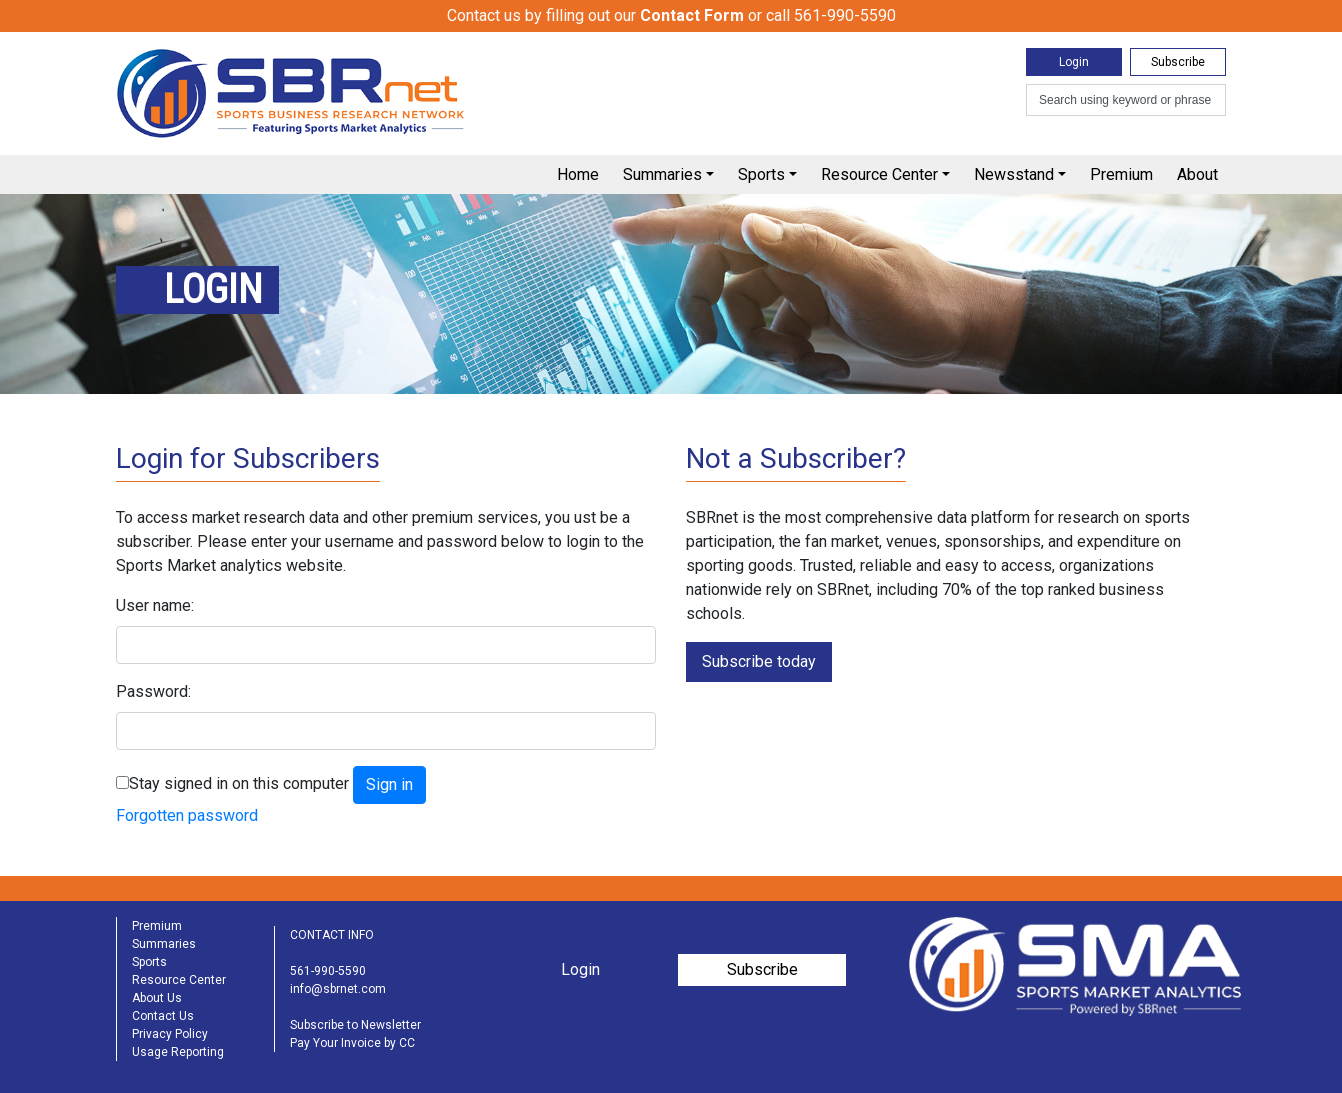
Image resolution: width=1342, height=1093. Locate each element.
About (1197, 174)
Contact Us (163, 1016)
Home (578, 174)
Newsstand (1014, 174)
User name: (155, 605)
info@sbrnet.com (338, 989)
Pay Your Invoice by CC (352, 1043)
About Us (157, 998)
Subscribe (1178, 62)
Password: (153, 691)
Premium (1121, 174)
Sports (761, 174)
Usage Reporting (178, 1052)
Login (1074, 62)
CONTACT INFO (332, 935)
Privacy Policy (170, 1034)
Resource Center (879, 174)
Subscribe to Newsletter (355, 1025)
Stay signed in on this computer (239, 783)
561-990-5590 (328, 971)
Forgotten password (187, 815)
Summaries (662, 174)
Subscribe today (759, 661)
